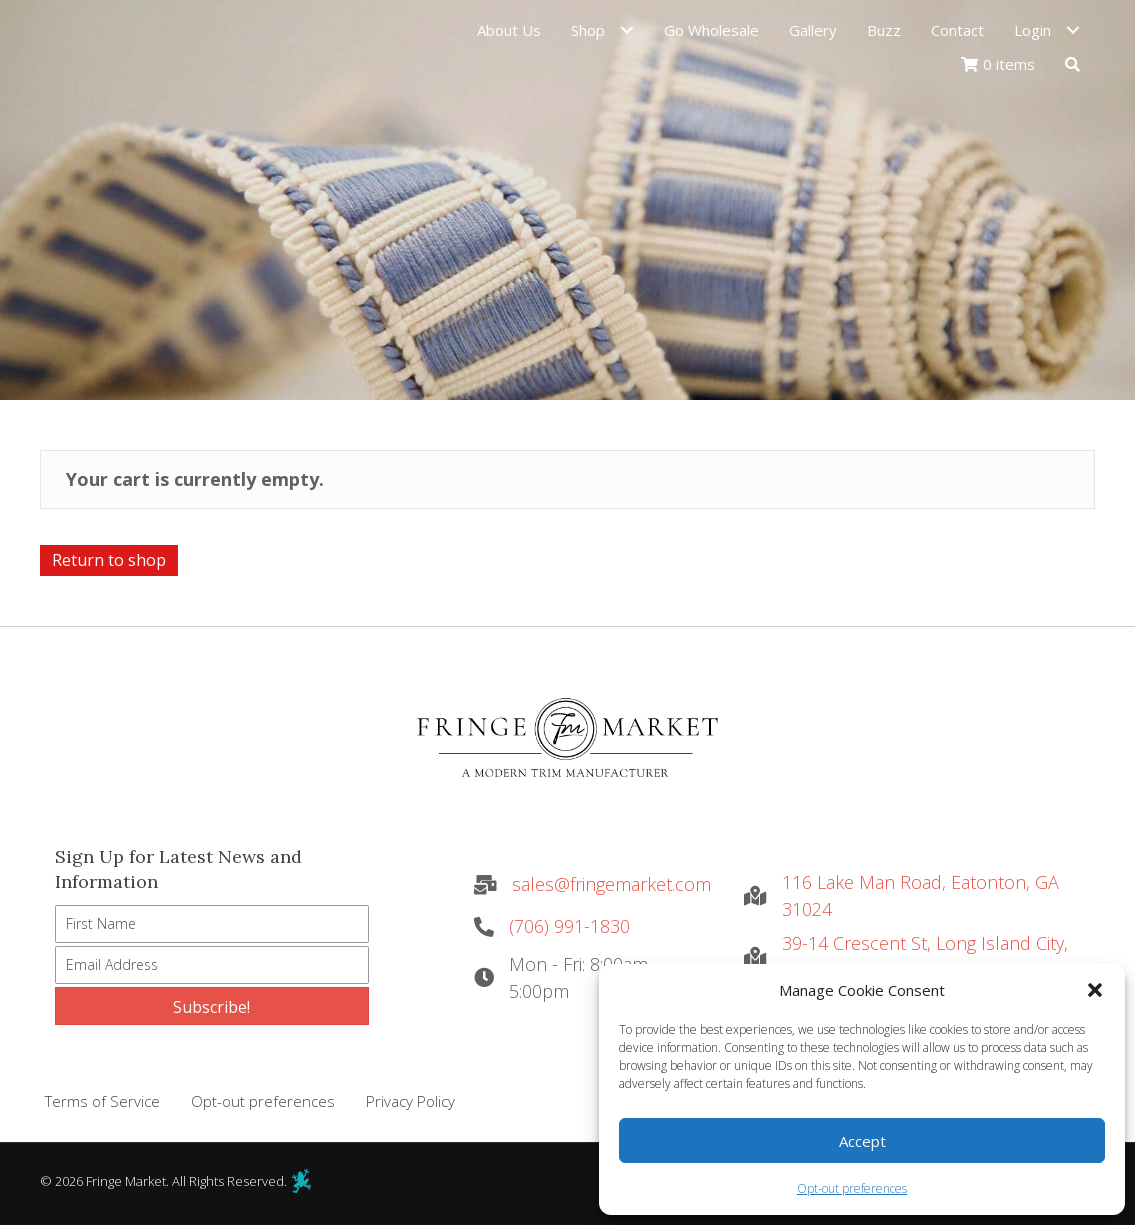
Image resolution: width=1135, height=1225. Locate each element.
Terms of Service (102, 1101)
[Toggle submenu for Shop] (626, 33)
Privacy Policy (410, 1101)
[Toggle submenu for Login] (1072, 33)
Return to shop (109, 560)
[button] (1095, 990)
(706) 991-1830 (569, 926)
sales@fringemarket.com (611, 884)
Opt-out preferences (852, 1188)
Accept (862, 1141)
